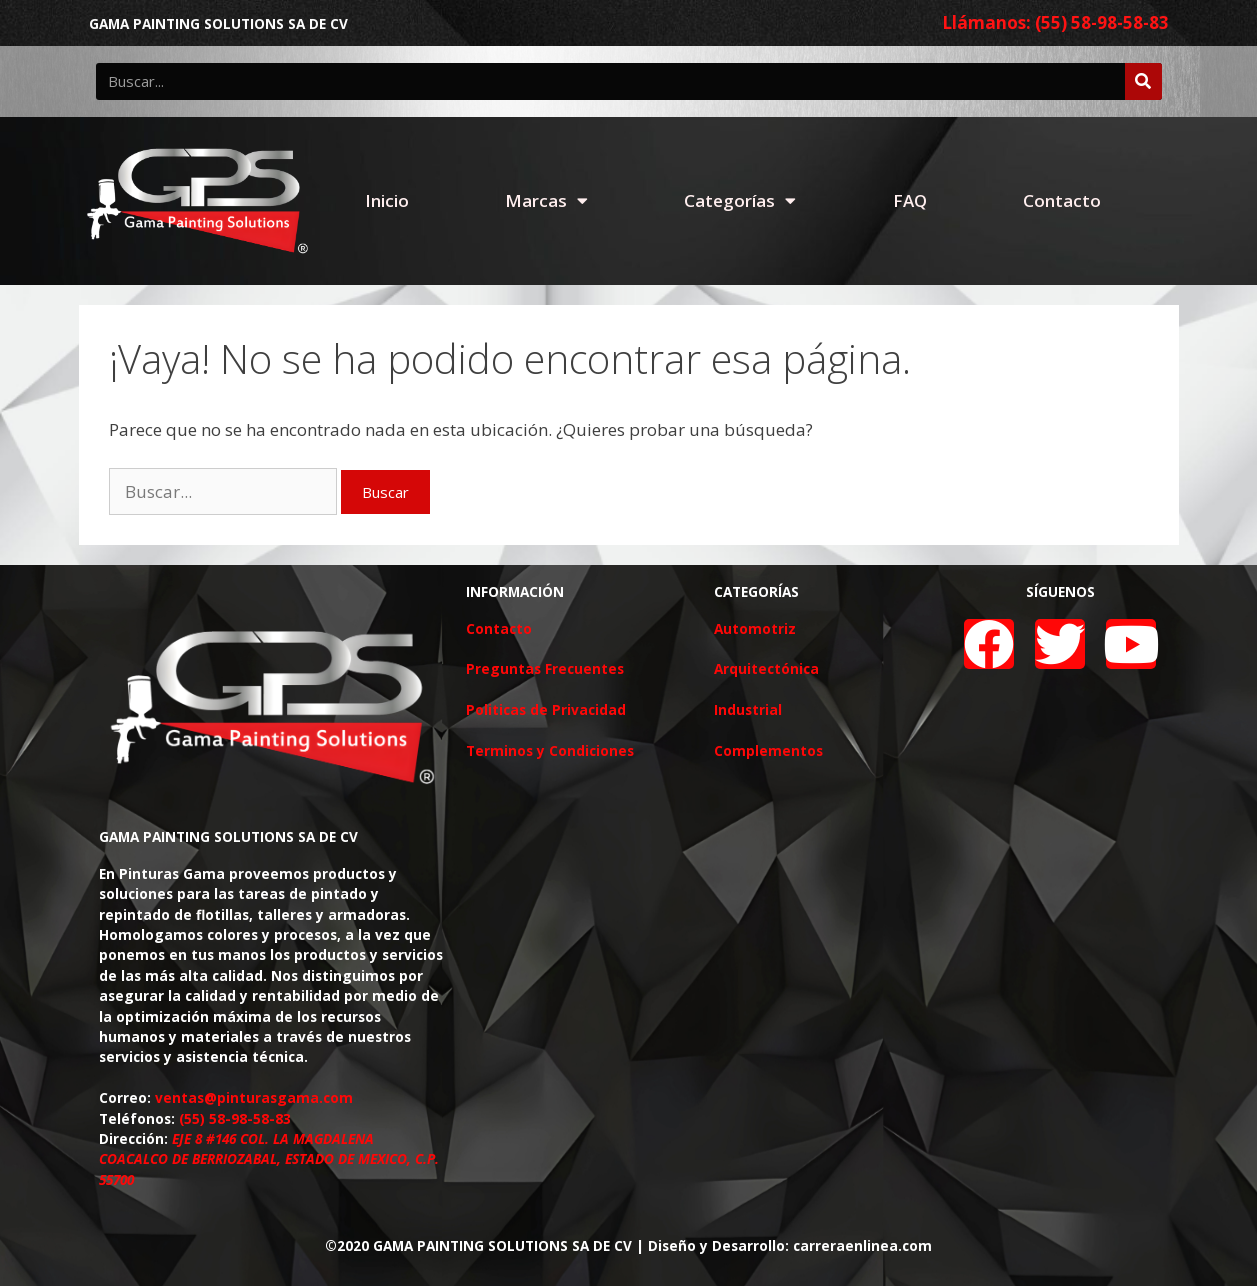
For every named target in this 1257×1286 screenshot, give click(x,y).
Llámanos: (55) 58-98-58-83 (1055, 22)
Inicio (387, 200)
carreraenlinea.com (862, 1245)
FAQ (910, 200)
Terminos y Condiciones (550, 750)
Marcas (546, 200)
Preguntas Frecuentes (545, 668)
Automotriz (755, 628)
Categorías (740, 200)
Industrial (748, 709)
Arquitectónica (766, 668)
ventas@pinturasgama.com (254, 1097)
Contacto (1062, 200)
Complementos (768, 750)
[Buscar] (1143, 81)
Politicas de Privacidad (546, 709)
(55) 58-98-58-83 (235, 1118)
